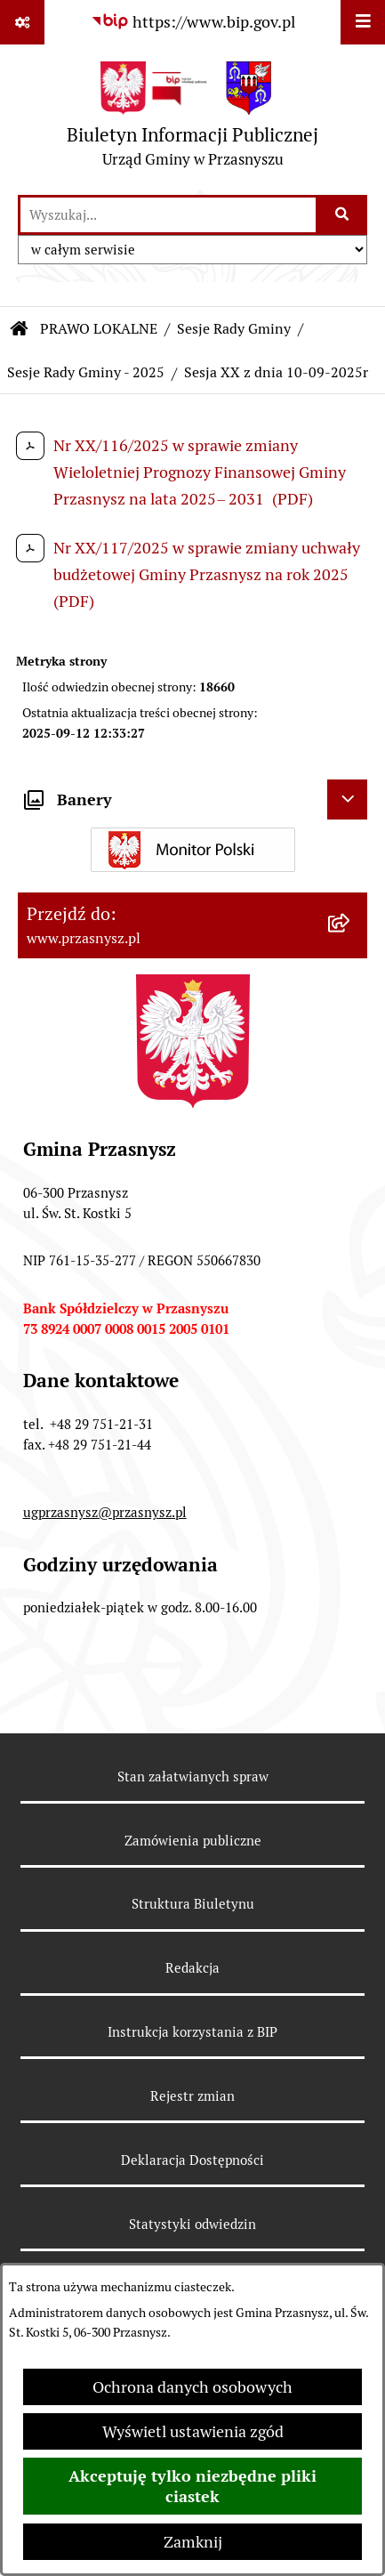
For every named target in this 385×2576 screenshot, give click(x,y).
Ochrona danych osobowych (192, 2387)
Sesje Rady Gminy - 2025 (85, 372)
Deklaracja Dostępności (192, 2160)
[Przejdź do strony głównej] (192, 118)
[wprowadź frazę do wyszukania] (168, 215)
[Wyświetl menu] (363, 22)
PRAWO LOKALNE (98, 328)
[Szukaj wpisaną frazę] (342, 215)
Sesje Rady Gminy (234, 328)
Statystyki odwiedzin (192, 2224)
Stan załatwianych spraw (193, 1776)
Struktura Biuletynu (193, 1903)
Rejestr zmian (192, 2095)
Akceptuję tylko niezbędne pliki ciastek (192, 2486)
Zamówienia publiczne (192, 1840)
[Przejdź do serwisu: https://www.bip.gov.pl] (193, 22)
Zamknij (193, 2542)
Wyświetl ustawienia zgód (193, 2431)
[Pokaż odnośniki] (22, 22)
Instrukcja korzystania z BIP (192, 2031)
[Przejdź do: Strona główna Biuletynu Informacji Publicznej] (19, 329)
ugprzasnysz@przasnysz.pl (105, 1512)
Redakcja (192, 1967)
